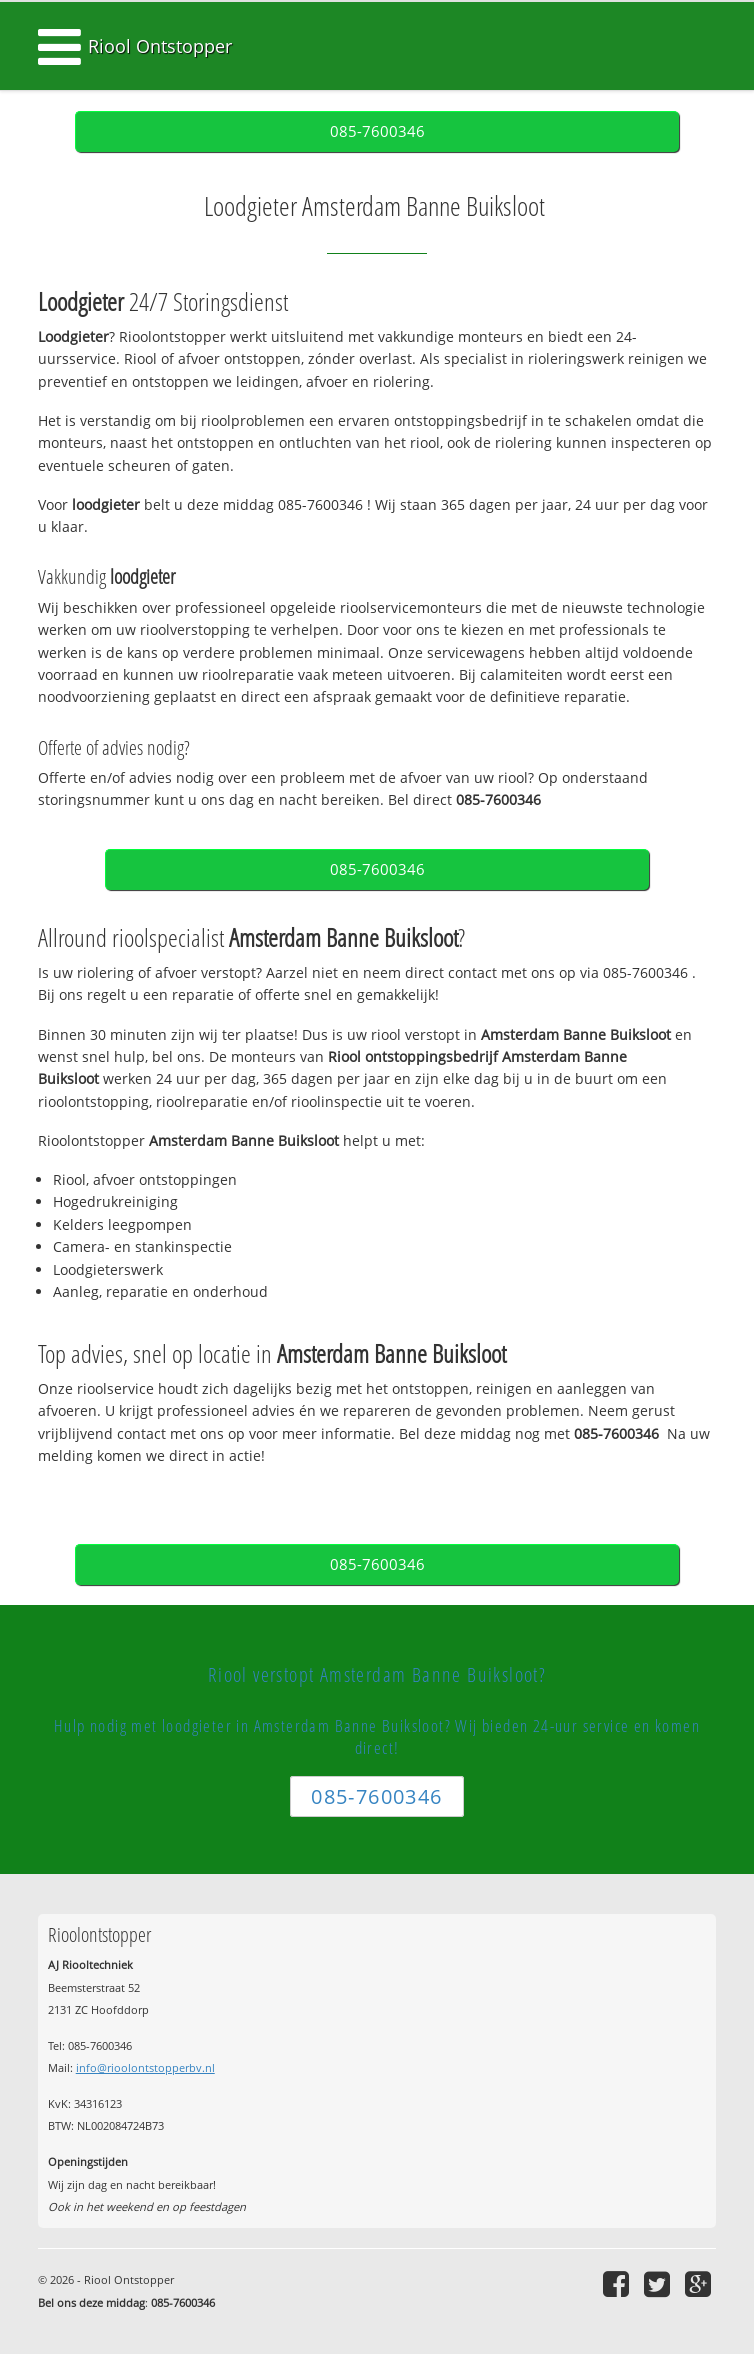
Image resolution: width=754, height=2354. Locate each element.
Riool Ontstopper (160, 46)
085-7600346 (377, 131)
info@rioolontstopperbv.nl (145, 2067)
